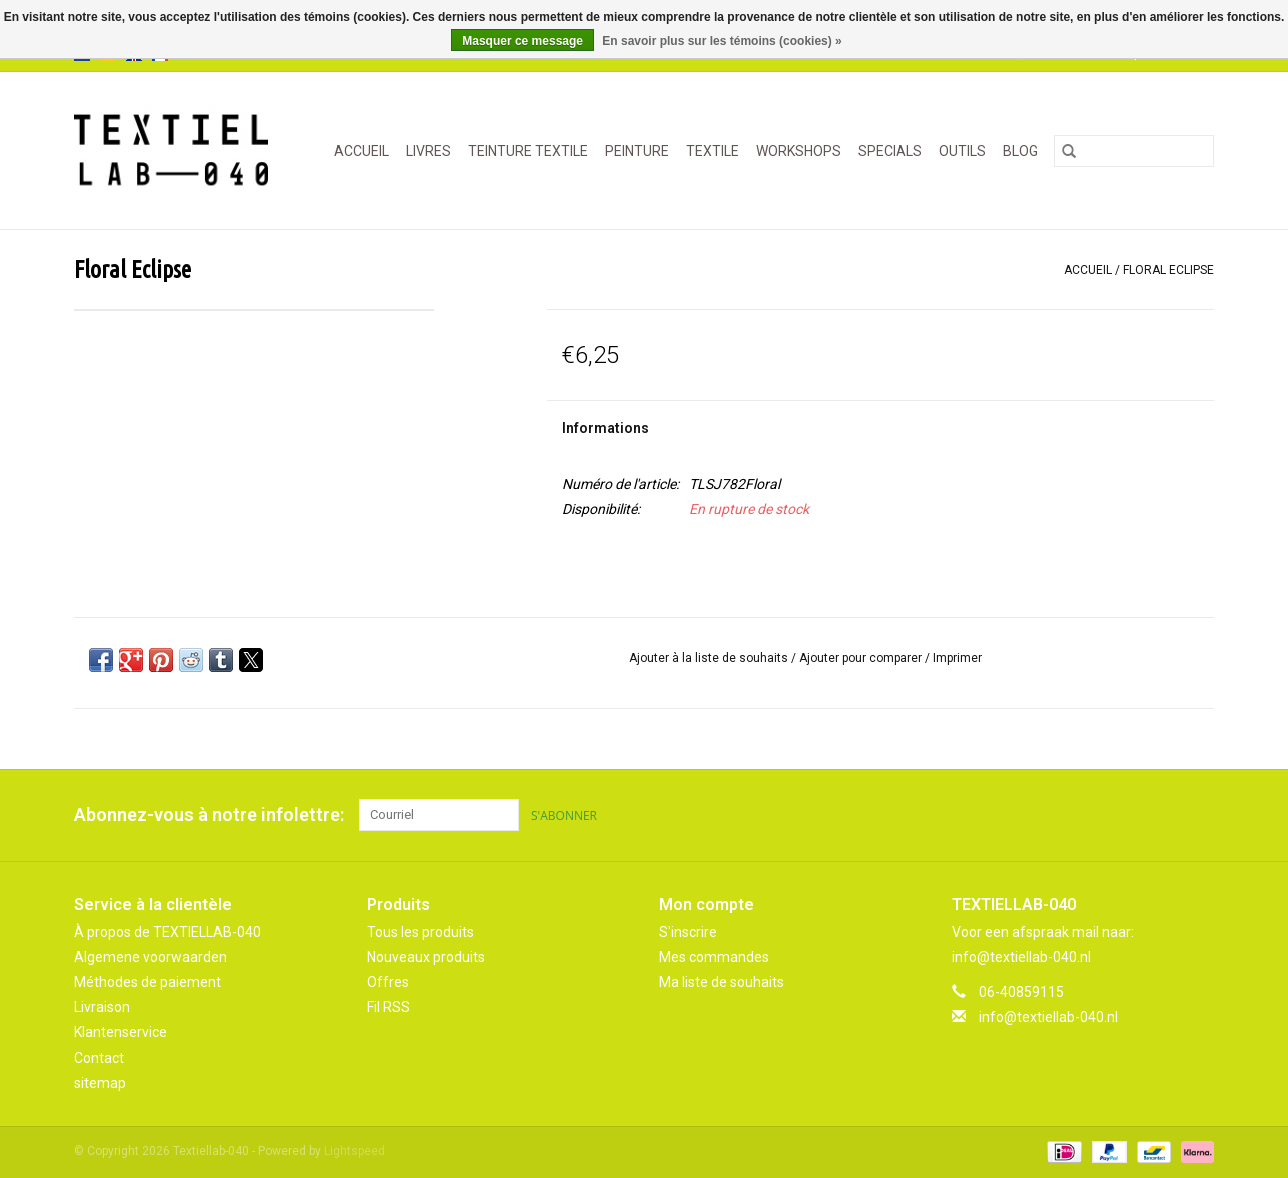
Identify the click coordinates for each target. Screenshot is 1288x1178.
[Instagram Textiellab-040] (1198, 815)
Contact (99, 1058)
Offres (388, 982)
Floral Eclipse (1168, 270)
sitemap (100, 1083)
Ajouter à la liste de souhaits (710, 658)
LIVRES (428, 151)
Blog (1020, 151)
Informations (605, 428)
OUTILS (962, 151)
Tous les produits (420, 932)
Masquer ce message (522, 41)
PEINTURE (637, 151)
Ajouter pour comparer (862, 658)
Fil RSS (388, 1007)
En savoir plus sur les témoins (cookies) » (721, 41)
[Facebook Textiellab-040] (1128, 815)
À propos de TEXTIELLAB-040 (167, 932)
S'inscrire (688, 932)
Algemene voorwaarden (150, 957)
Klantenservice (120, 1032)
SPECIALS (890, 151)
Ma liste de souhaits (721, 982)
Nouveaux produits (426, 957)
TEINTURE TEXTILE (528, 151)
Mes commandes (714, 957)
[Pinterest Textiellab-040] (1163, 815)
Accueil (361, 151)
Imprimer (957, 658)
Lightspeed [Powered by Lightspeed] (354, 1151)
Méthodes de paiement (147, 982)
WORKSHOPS (798, 151)
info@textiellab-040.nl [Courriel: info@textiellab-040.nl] (1048, 1017)
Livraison (102, 1007)
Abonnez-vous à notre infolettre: (209, 814)
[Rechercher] (1134, 151)
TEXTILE (712, 151)
